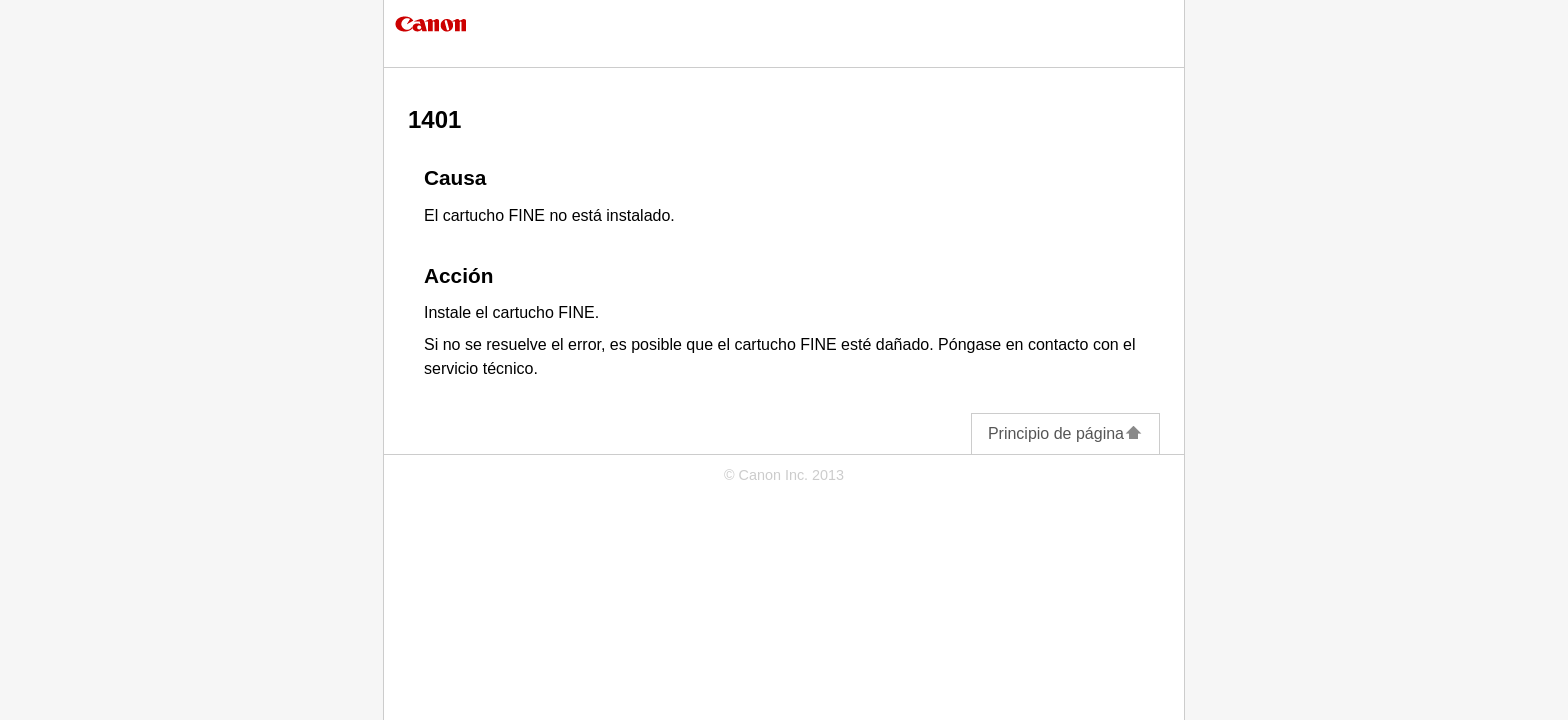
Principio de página (1065, 433)
